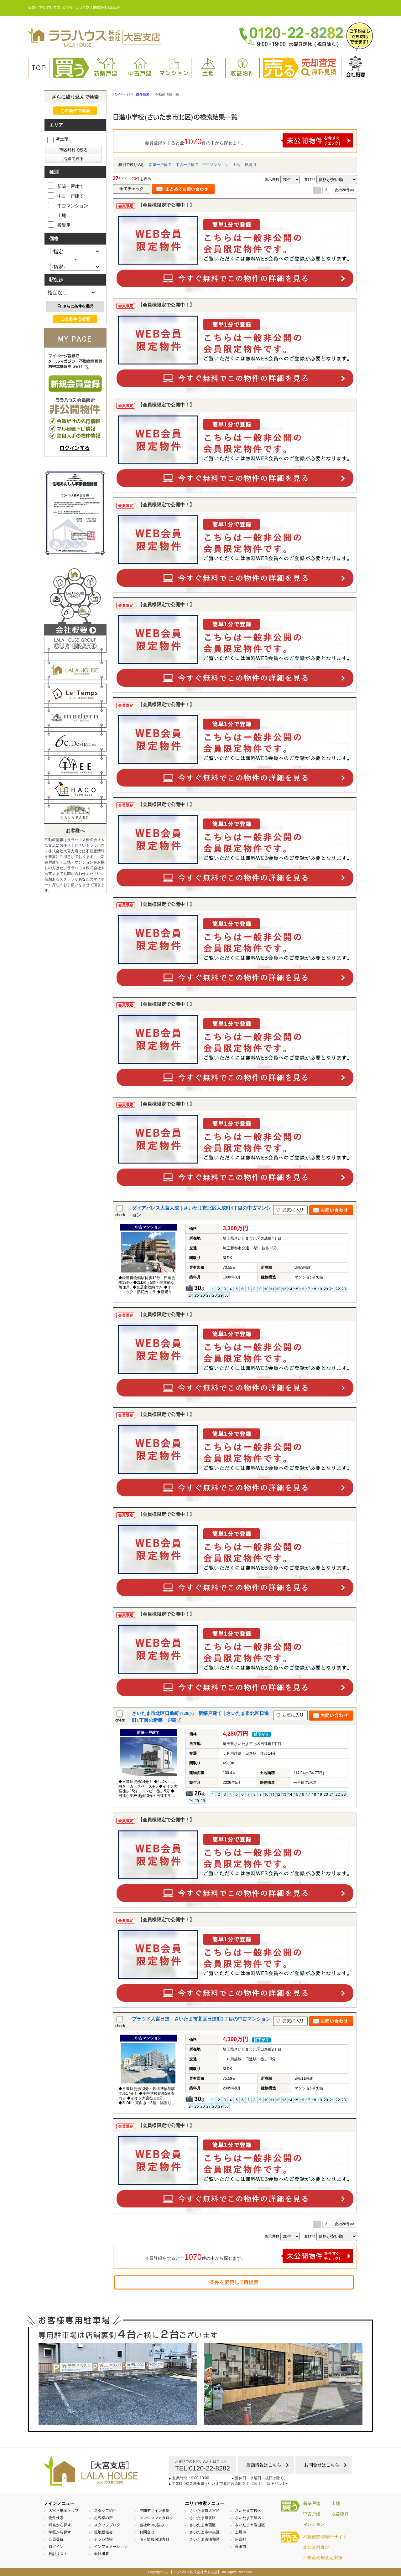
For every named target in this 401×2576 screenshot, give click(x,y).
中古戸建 (140, 67)
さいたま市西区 (203, 2525)
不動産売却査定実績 (322, 2557)
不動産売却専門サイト (325, 2536)
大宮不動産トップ (64, 2510)
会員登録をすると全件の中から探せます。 (249, 140)
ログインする (75, 448)
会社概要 (355, 66)
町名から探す (60, 2525)
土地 (208, 67)
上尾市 (240, 2532)
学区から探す (60, 2532)
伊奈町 (240, 2539)
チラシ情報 (103, 2539)
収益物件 (242, 67)
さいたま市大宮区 (205, 2510)
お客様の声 (103, 2518)
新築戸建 (106, 67)
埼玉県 (58, 138)
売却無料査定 (316, 2547)
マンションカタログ (156, 2518)
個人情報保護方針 (154, 2539)
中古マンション (215, 165)
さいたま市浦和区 (205, 2539)
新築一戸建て (160, 165)
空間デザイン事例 (154, 2510)
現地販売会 (103, 2532)
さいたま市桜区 (248, 2510)
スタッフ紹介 (105, 2510)
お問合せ (146, 2532)
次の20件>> (344, 190)
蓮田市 (240, 2546)
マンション (174, 67)
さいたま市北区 (203, 2518)
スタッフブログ (107, 2525)
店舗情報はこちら (263, 2464)
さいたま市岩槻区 (250, 2525)
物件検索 (56, 2518)
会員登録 (56, 2539)
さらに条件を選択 (75, 306)
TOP (39, 68)
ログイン (56, 2546)
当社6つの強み (151, 2525)
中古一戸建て (187, 165)
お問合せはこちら (321, 2464)
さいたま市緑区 (248, 2518)
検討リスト (58, 2554)
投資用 (250, 165)
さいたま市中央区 (205, 2532)
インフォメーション (111, 2546)
